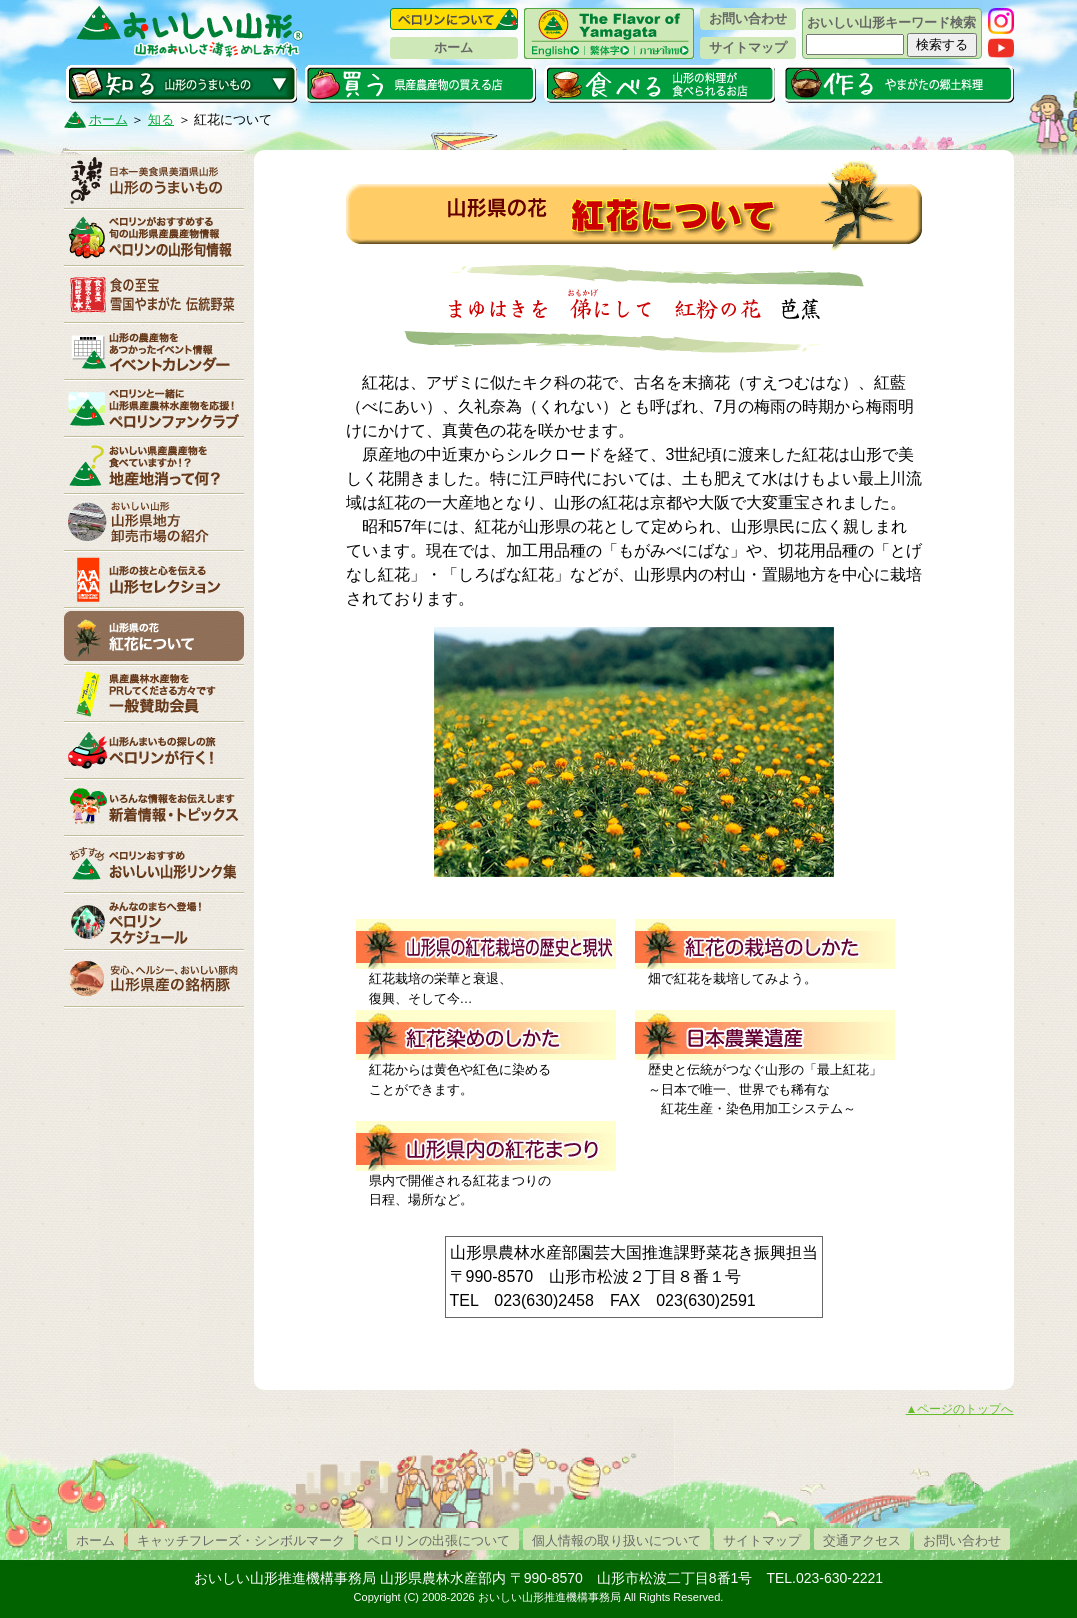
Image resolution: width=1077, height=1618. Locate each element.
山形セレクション (154, 579)
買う (420, 84)
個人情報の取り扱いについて (616, 1540)
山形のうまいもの (154, 180)
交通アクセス (862, 1540)
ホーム (453, 47)
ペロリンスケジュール (154, 921)
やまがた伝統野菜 (154, 294)
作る (898, 84)
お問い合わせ (748, 18)
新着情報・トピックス (154, 807)
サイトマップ (748, 47)
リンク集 (154, 864)
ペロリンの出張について (438, 1540)
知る (181, 84)
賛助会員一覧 (154, 693)
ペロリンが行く (154, 750)
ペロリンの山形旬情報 (154, 237)
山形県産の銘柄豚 (154, 978)
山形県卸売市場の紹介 (154, 522)
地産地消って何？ (154, 465)
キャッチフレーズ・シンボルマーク (241, 1540)
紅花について (154, 636)
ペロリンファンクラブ (154, 408)
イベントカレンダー (154, 351)
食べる (659, 84)
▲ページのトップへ (960, 1409)
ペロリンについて (454, 19)
